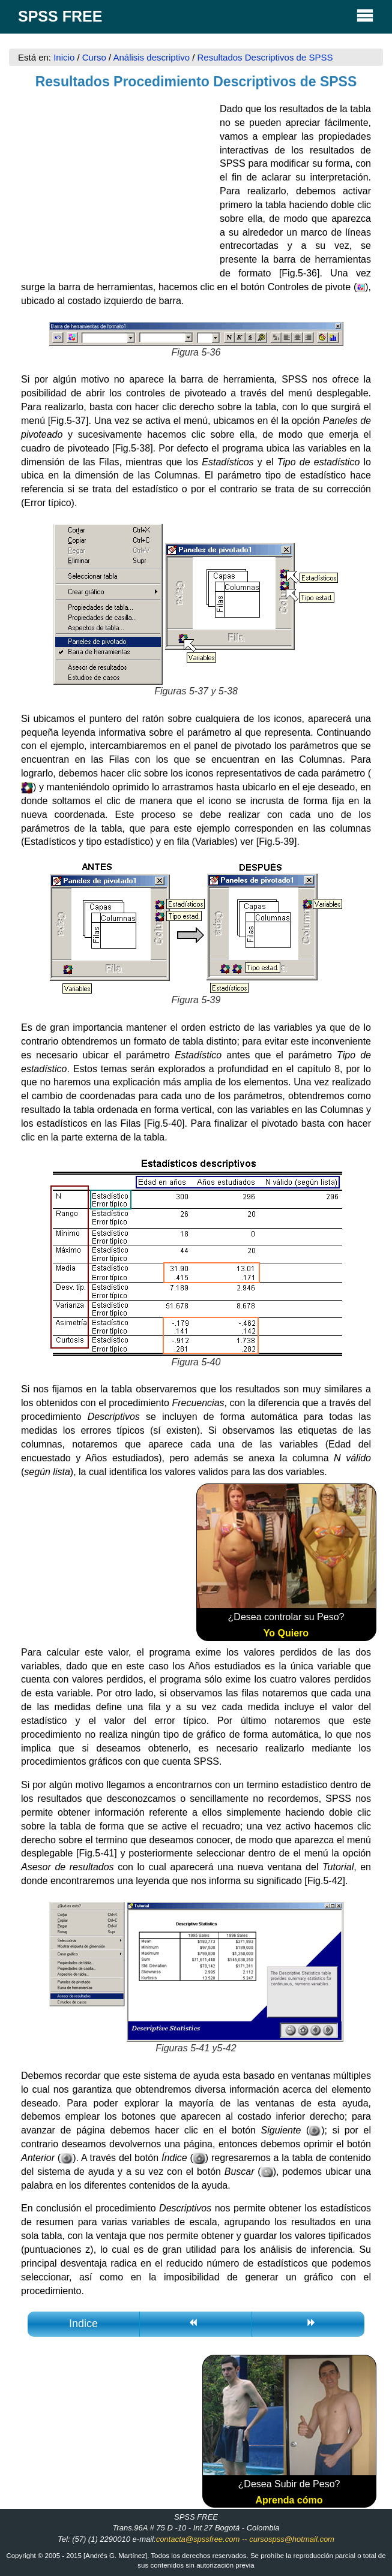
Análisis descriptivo (151, 57)
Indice (83, 2324)
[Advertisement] (110, 182)
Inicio (65, 57)
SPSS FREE (196, 15)
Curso (94, 57)
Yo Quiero (286, 1633)
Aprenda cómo (288, 2500)
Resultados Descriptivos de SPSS (265, 57)
